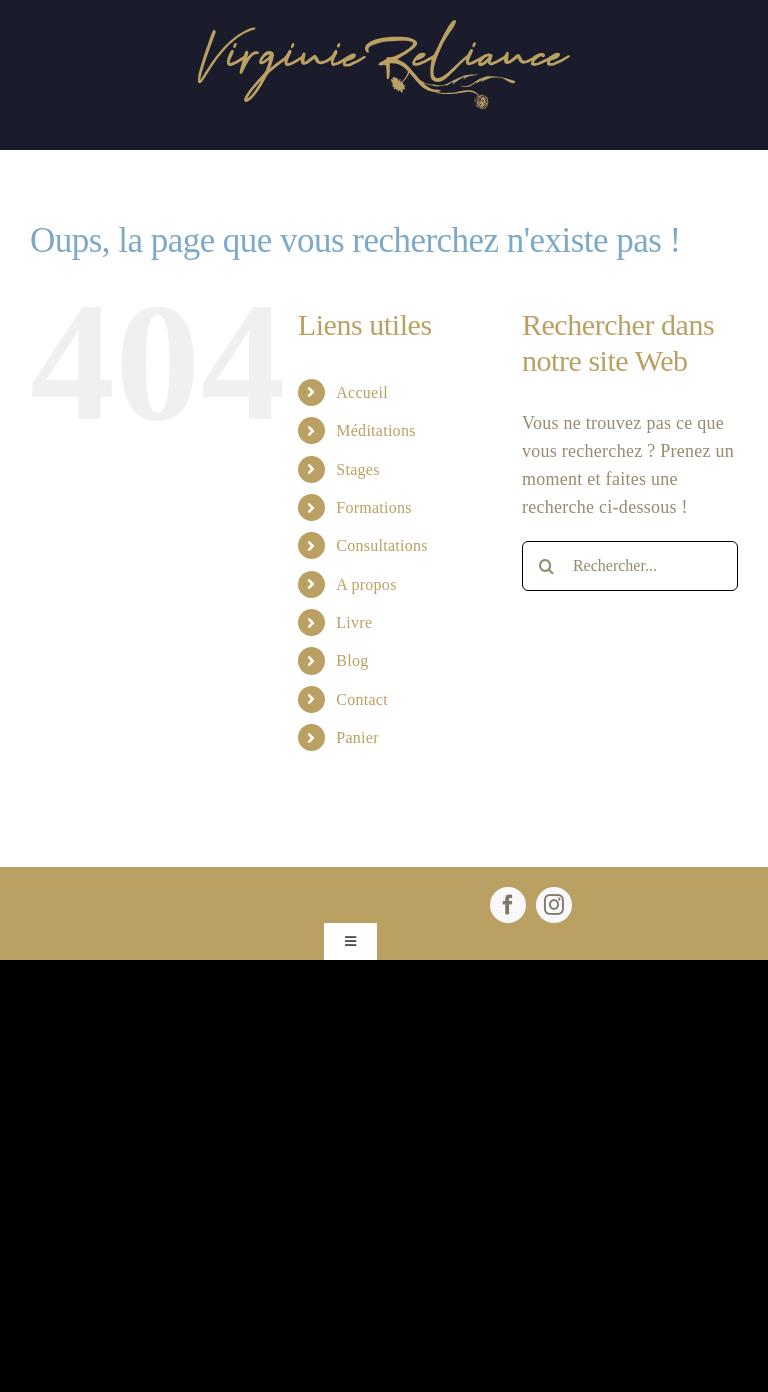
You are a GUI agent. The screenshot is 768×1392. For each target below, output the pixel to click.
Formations (374, 507)
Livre (354, 622)
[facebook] (508, 905)
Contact (362, 699)
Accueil (362, 392)
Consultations (382, 545)
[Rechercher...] (630, 566)
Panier (357, 737)
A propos (366, 584)
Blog (352, 660)
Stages (357, 469)
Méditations (375, 430)
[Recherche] (547, 566)
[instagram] (554, 905)
